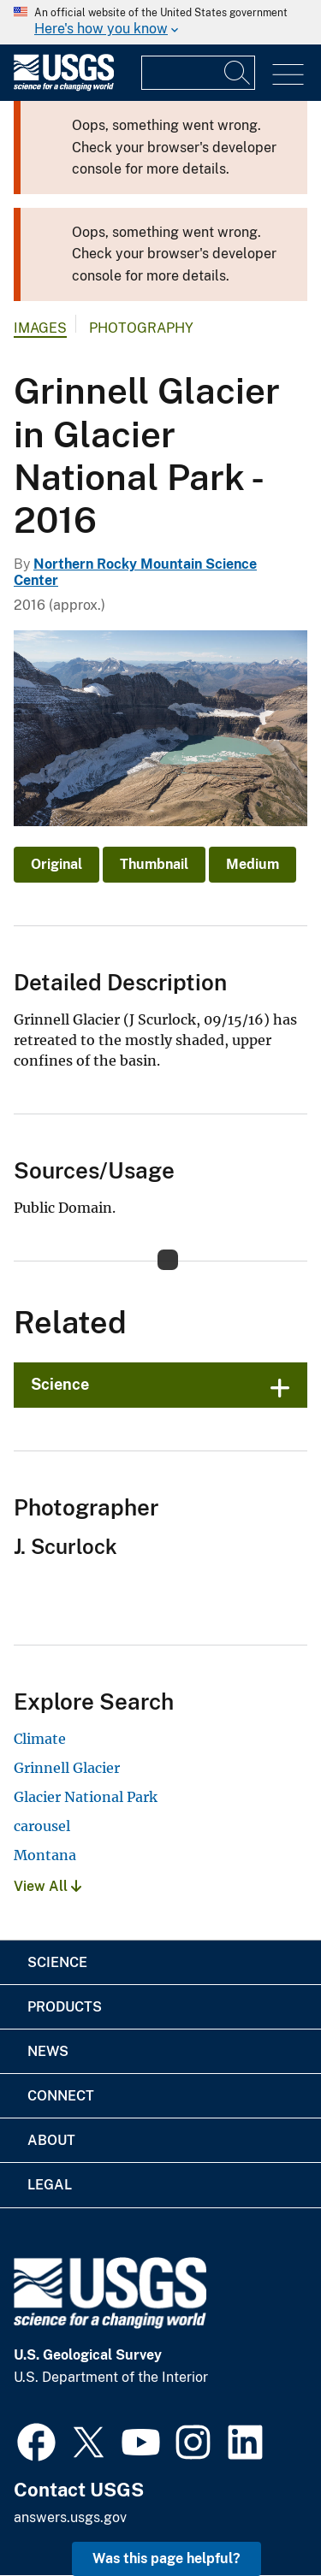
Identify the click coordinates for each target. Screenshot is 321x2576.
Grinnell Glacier (67, 1767)
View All (47, 1886)
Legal (49, 2185)
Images (40, 328)
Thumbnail (154, 864)
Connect (60, 2096)
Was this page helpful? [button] (166, 2558)
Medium (252, 864)
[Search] (238, 73)
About (51, 2140)
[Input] (198, 73)
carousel (42, 1826)
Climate (40, 1738)
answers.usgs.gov (70, 2517)
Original (56, 864)
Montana (45, 1855)
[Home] (64, 87)
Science (60, 1384)
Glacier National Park (86, 1796)
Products (64, 2007)
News (47, 2051)
